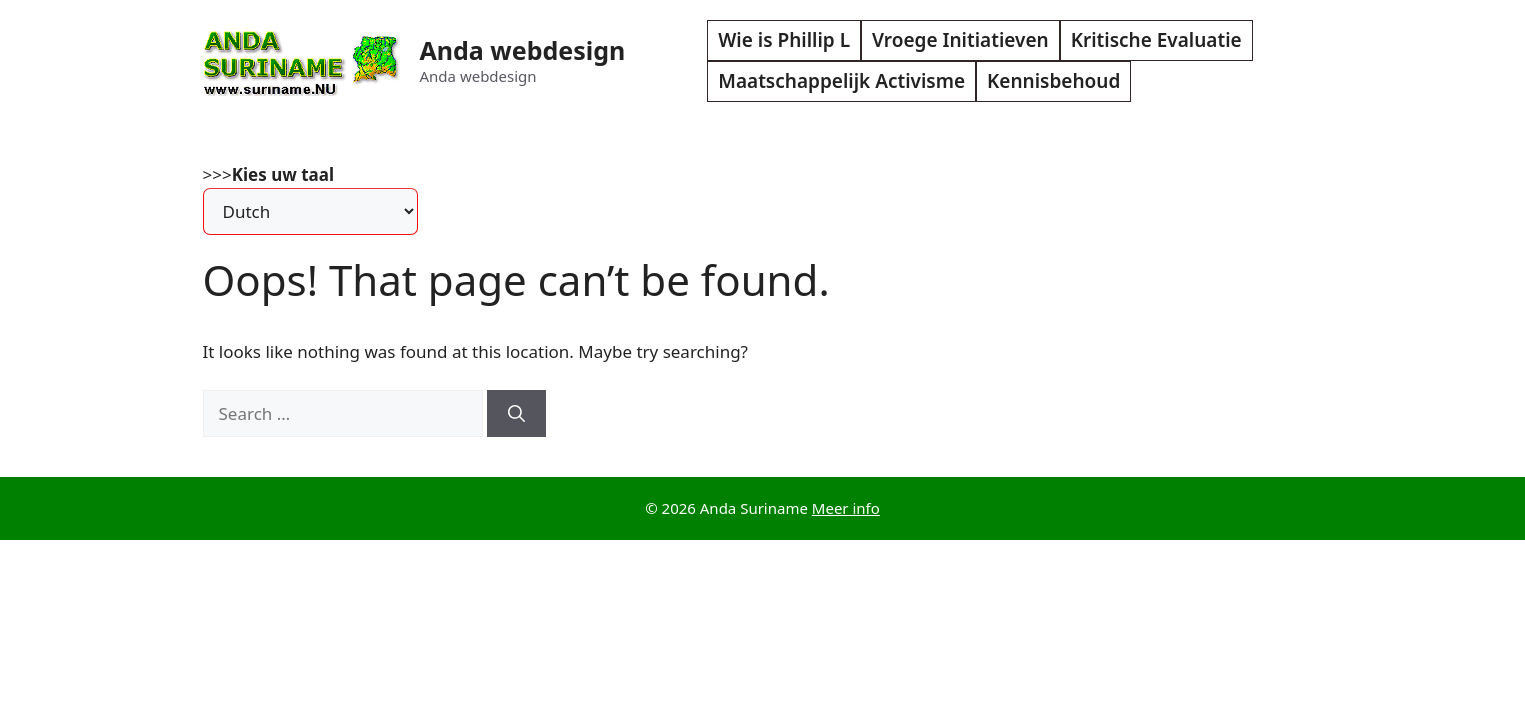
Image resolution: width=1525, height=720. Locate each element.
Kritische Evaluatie (1156, 40)
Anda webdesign (523, 50)
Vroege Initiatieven (960, 40)
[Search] (516, 414)
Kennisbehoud (1053, 81)
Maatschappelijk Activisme (841, 81)
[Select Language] (310, 211)
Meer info (846, 508)
